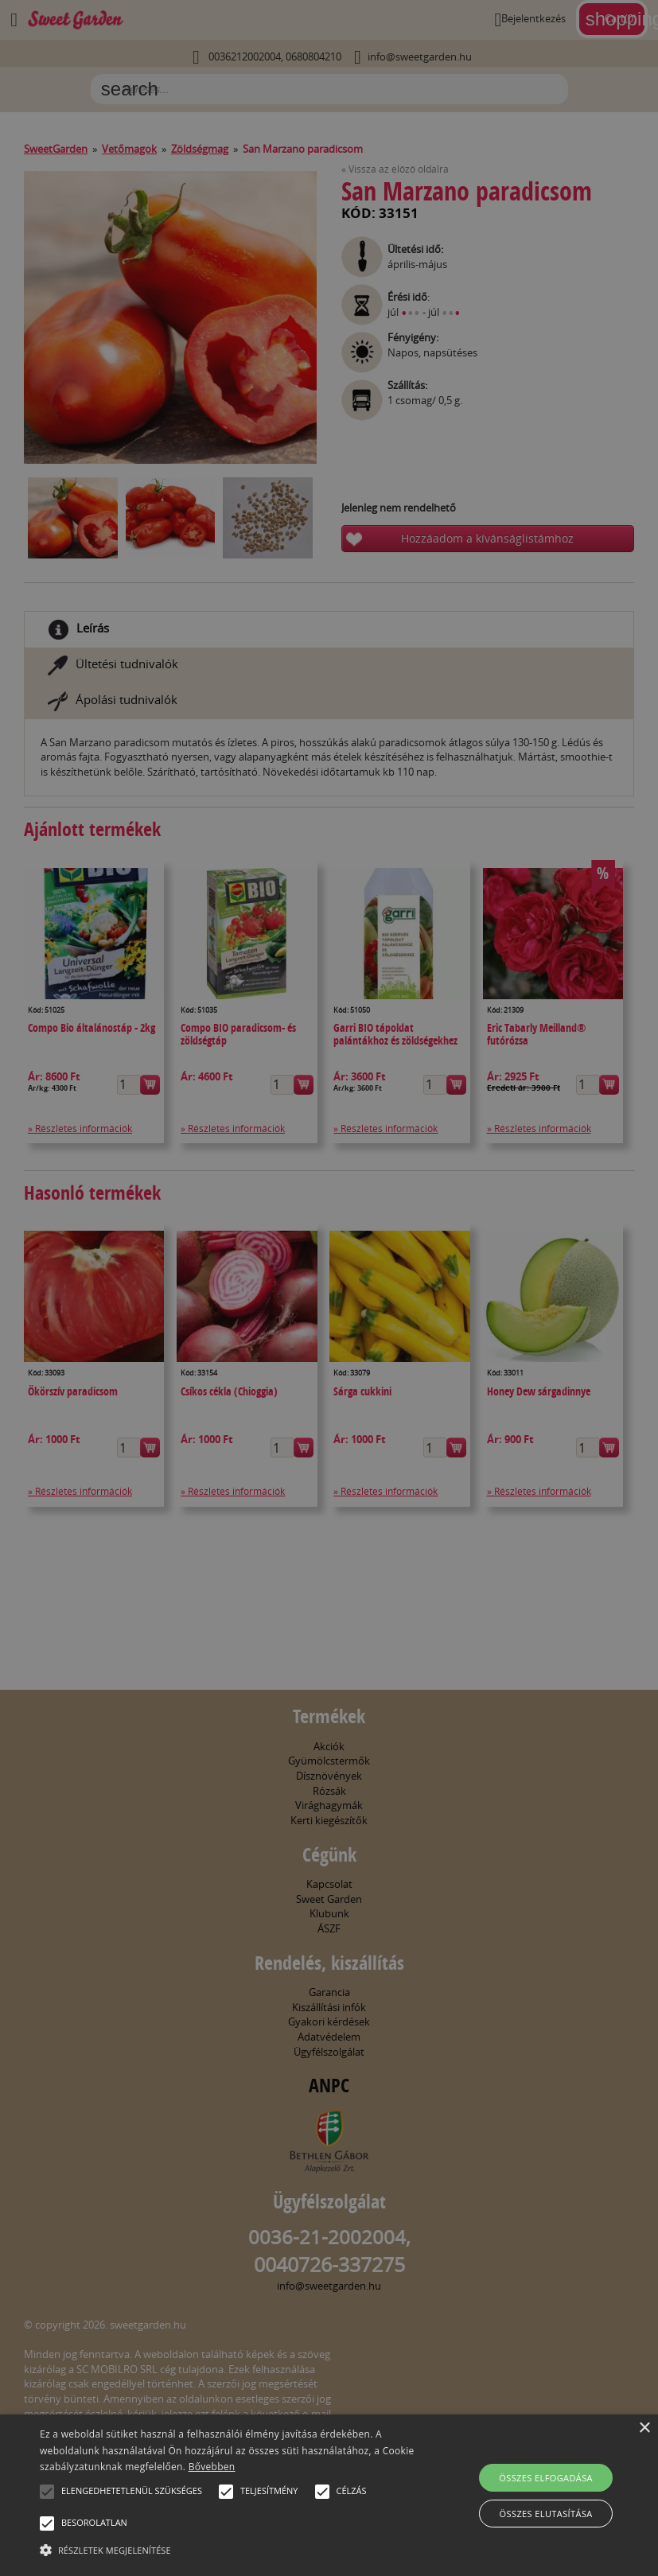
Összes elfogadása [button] (546, 2478)
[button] (47, 2492)
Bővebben (212, 2466)
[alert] (329, 1288)
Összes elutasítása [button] (546, 2514)
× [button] (644, 2428)
